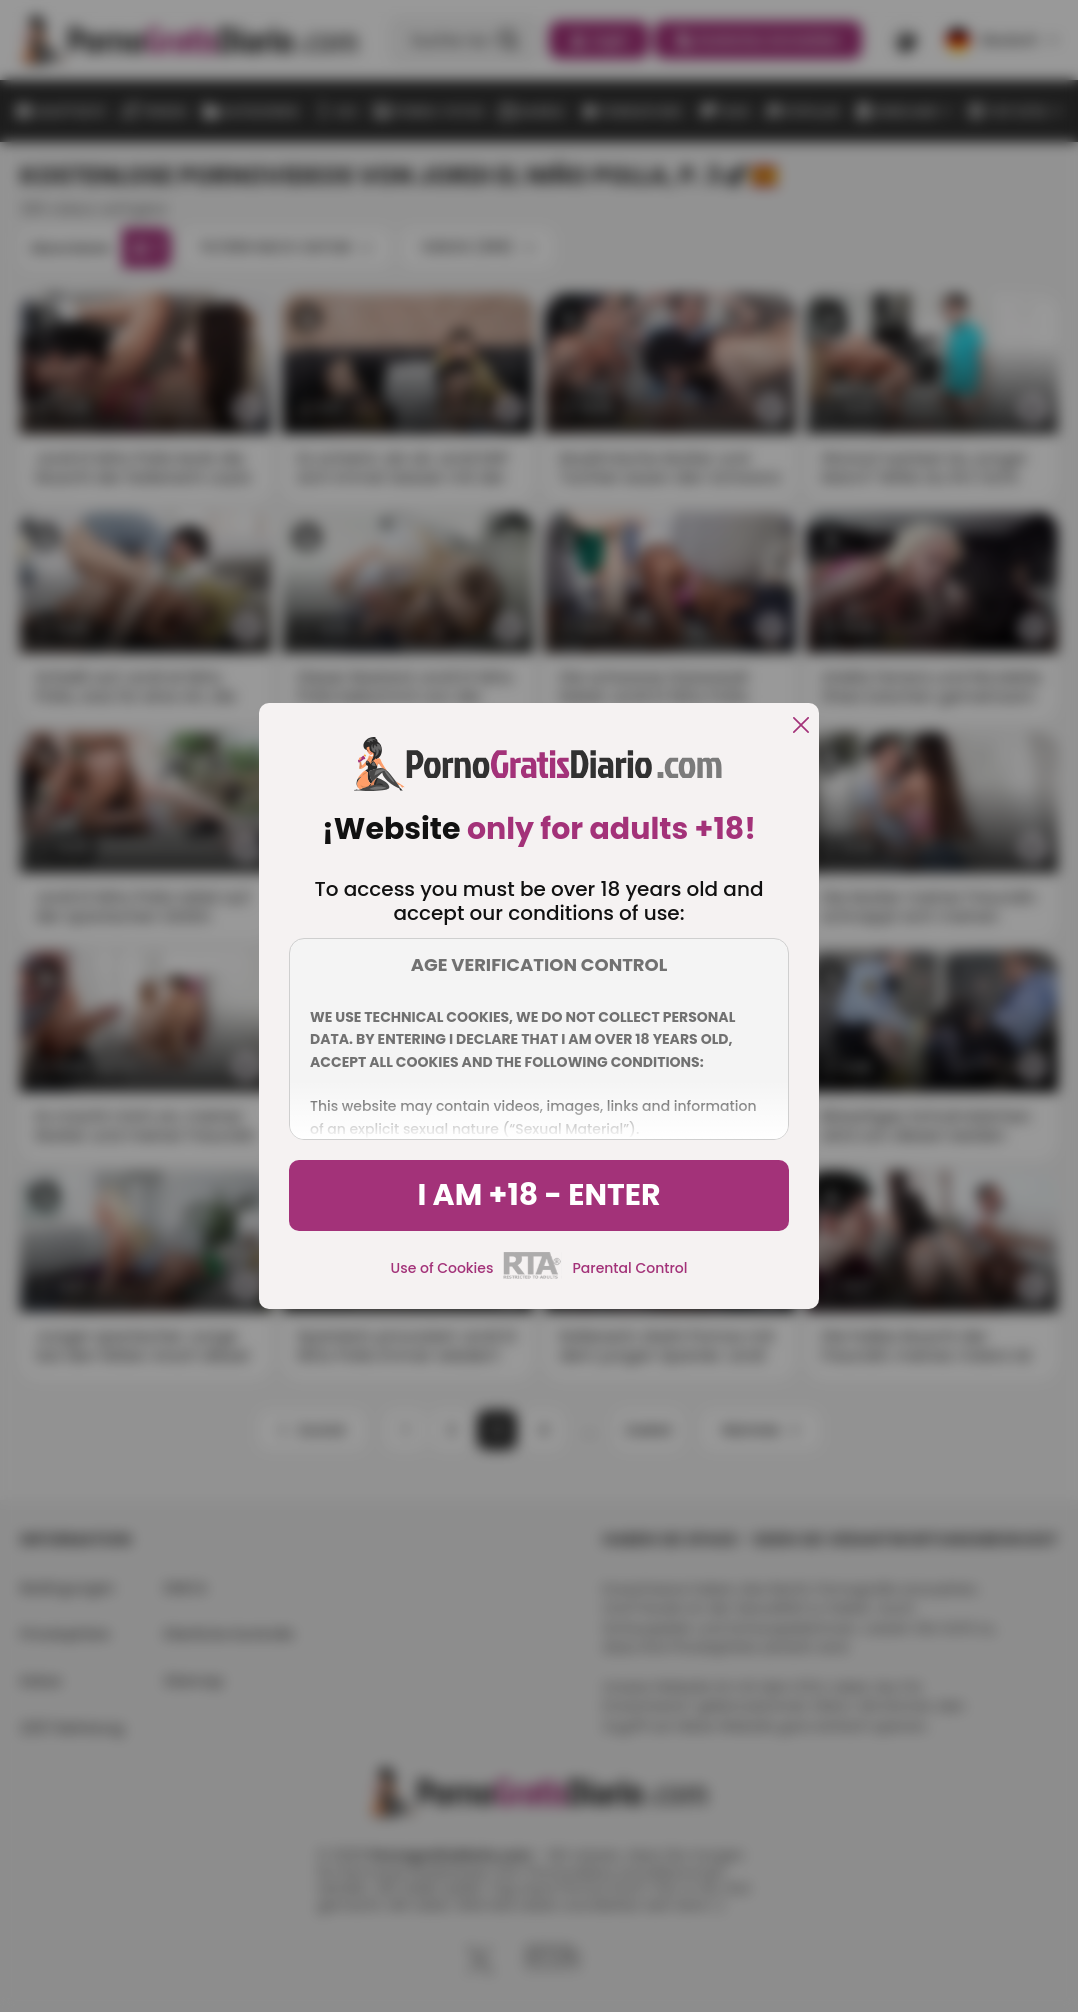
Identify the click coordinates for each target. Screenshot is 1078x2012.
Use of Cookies (442, 1268)
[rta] (532, 1276)
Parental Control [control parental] (629, 1268)
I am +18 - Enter (538, 1195)
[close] (801, 726)
